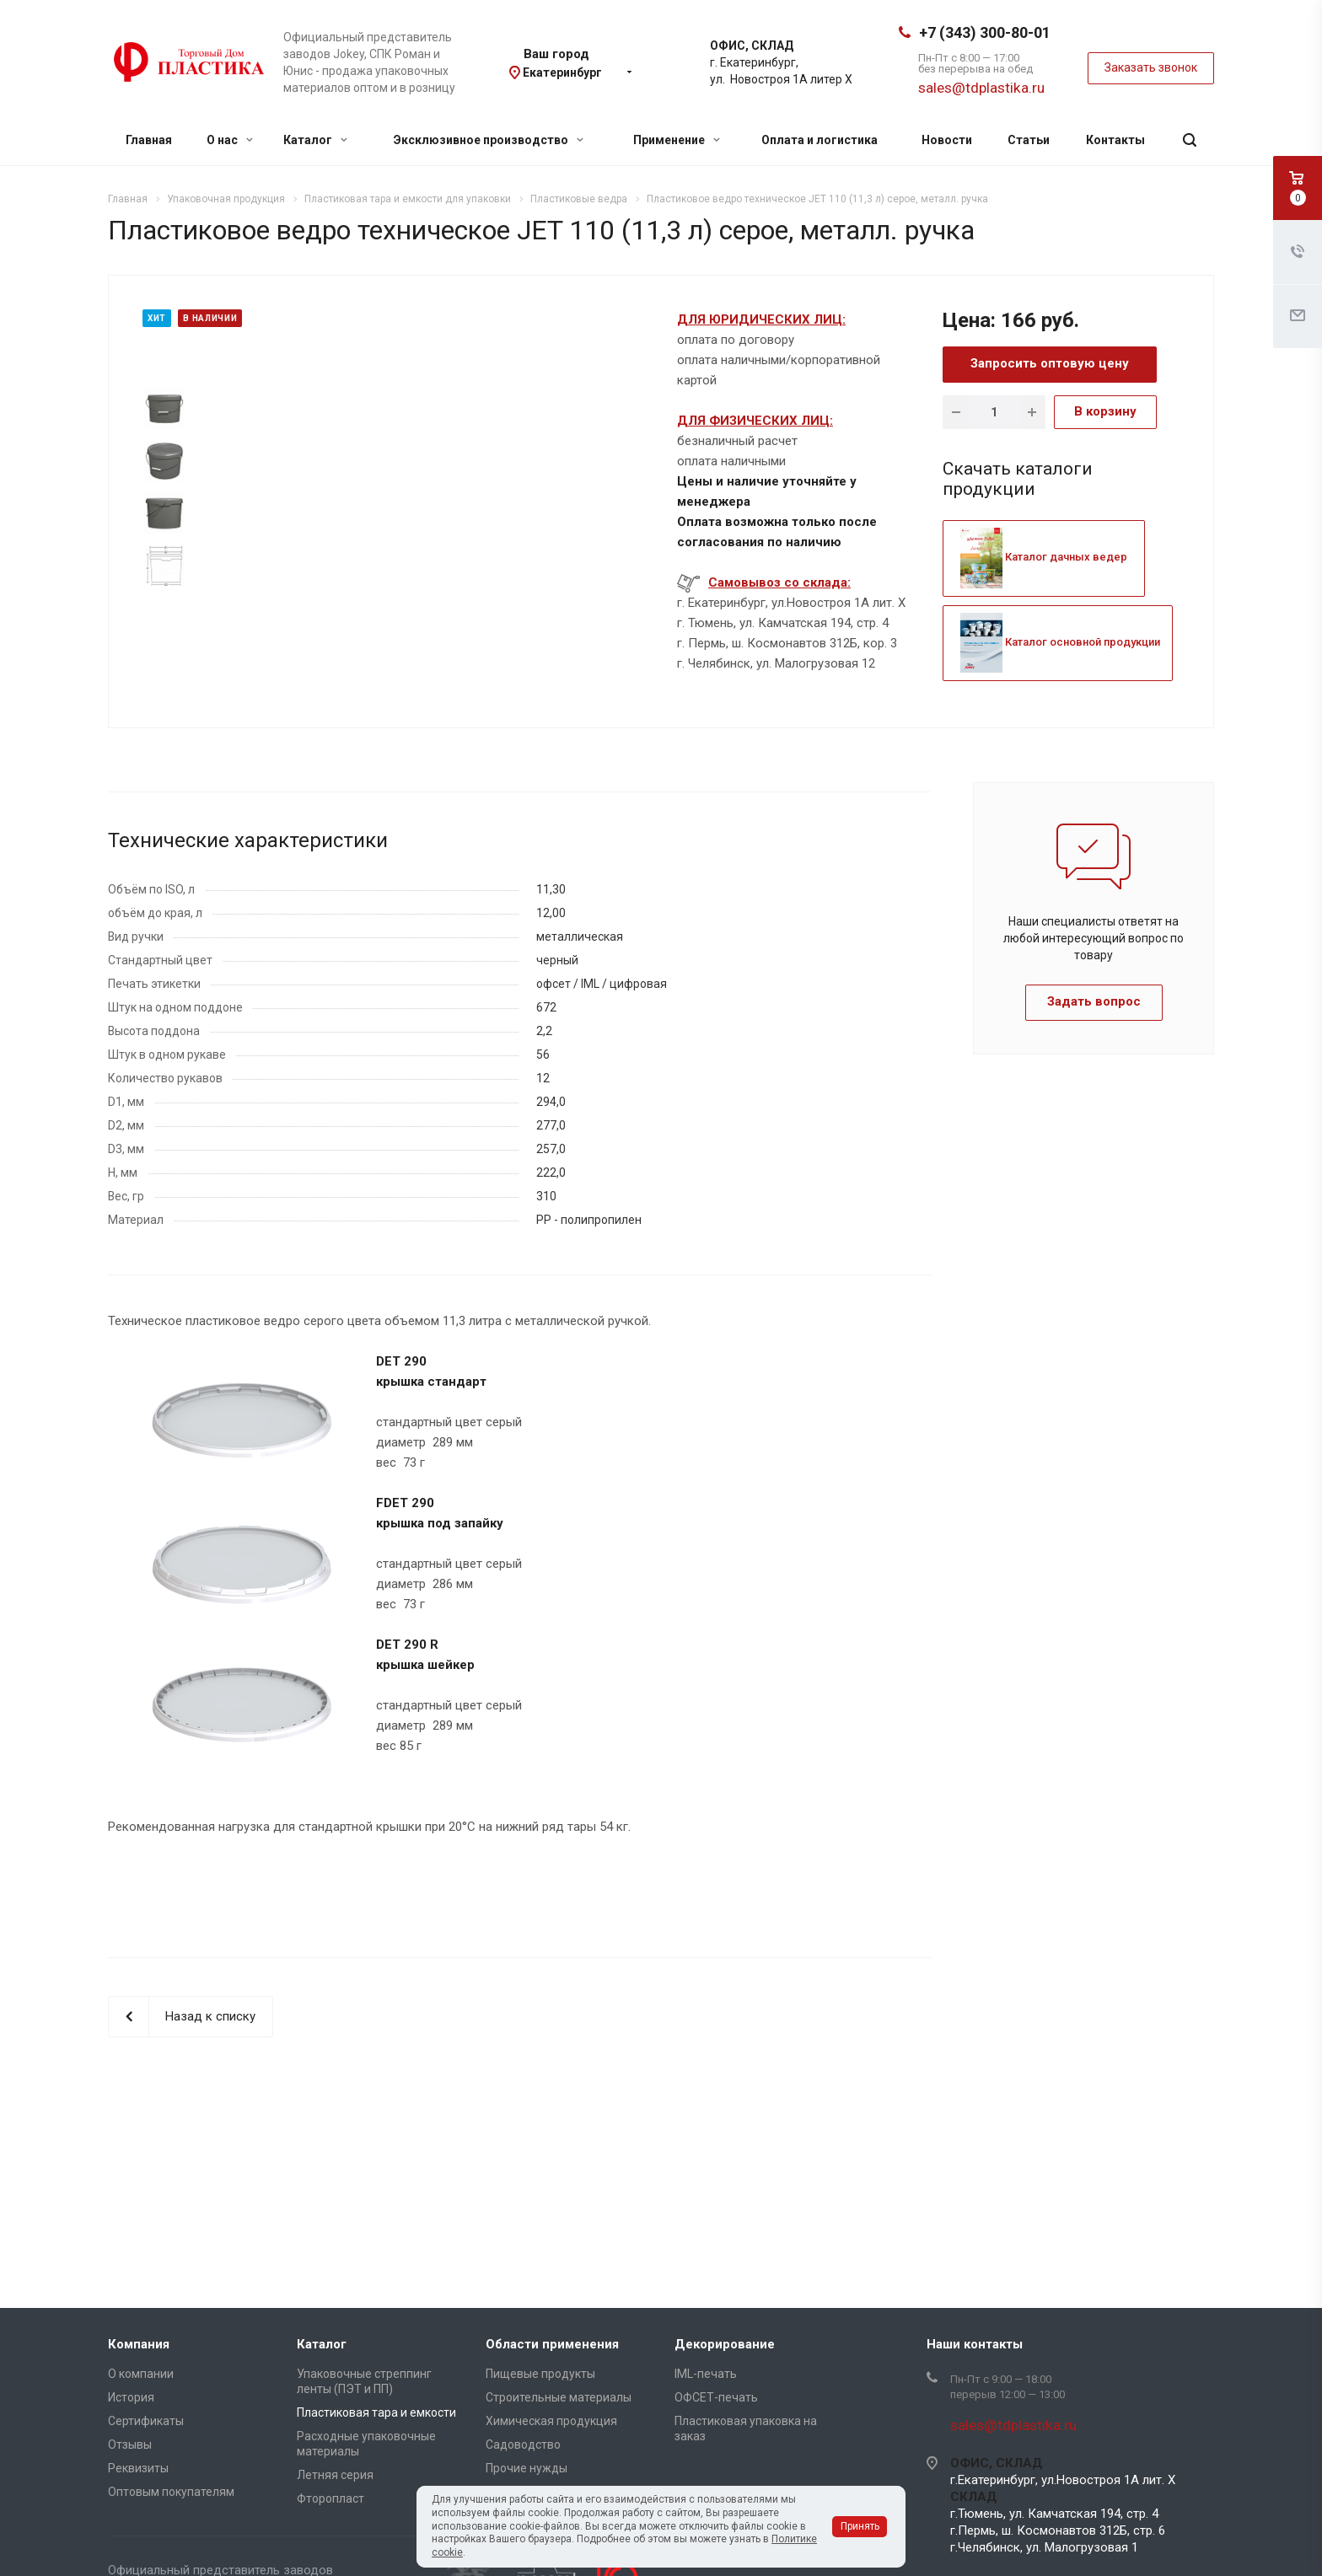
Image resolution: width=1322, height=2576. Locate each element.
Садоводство (523, 2444)
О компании (141, 2373)
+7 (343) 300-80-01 (985, 32)
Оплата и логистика (819, 140)
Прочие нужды (526, 2468)
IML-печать (705, 2373)
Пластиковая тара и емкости (376, 2412)
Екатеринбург (562, 72)
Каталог (315, 140)
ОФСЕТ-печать (716, 2397)
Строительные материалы (558, 2397)
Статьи (1029, 140)
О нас (230, 140)
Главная (149, 140)
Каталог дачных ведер (1043, 556)
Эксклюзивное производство (488, 140)
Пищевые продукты (540, 2373)
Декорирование (724, 2344)
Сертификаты (146, 2421)
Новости (947, 140)
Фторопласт (330, 2498)
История (131, 2397)
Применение (676, 140)
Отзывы (130, 2444)
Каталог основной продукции (1060, 642)
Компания (138, 2344)
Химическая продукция (551, 2421)
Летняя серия (335, 2475)
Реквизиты (138, 2468)
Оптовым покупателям (171, 2491)
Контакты (1115, 140)
